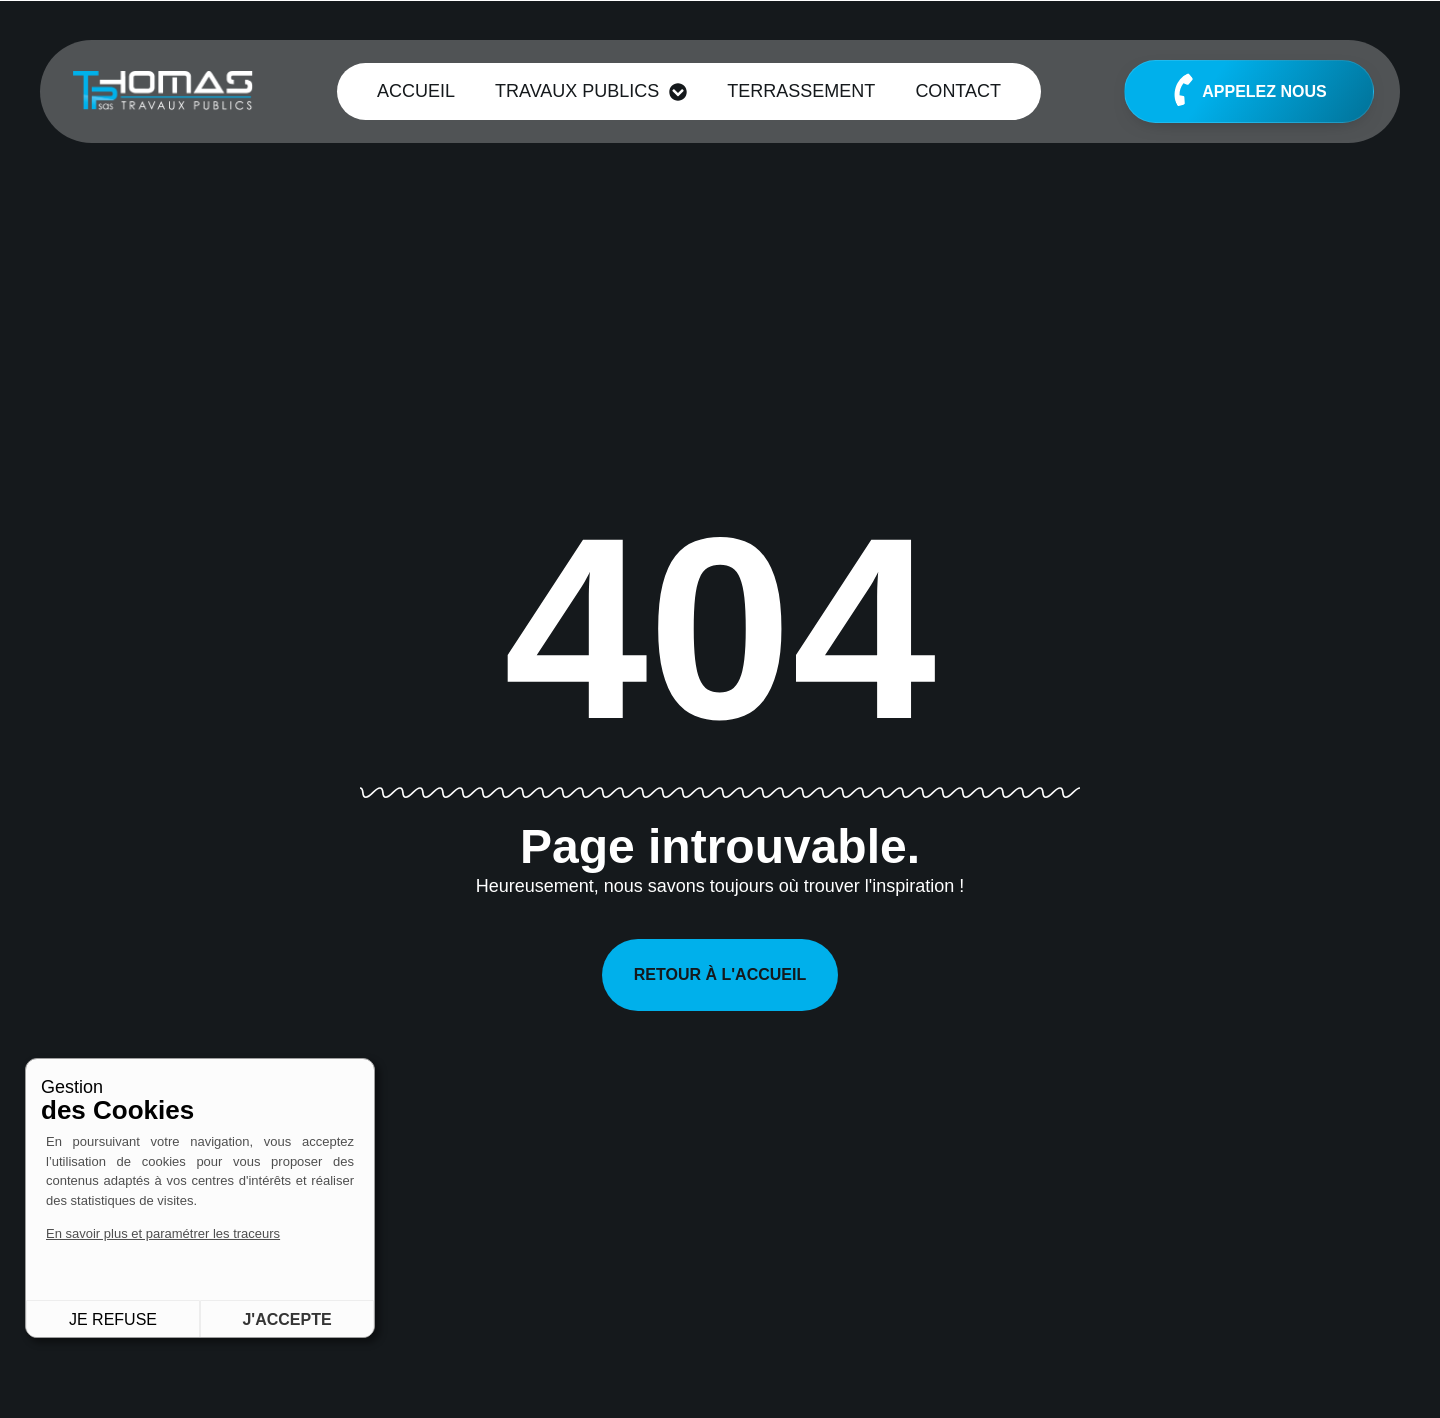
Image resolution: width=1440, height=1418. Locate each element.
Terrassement (801, 91)
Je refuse (113, 1319)
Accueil (416, 91)
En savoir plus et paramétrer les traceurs (163, 1233)
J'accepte (286, 1319)
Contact (958, 91)
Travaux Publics (591, 92)
